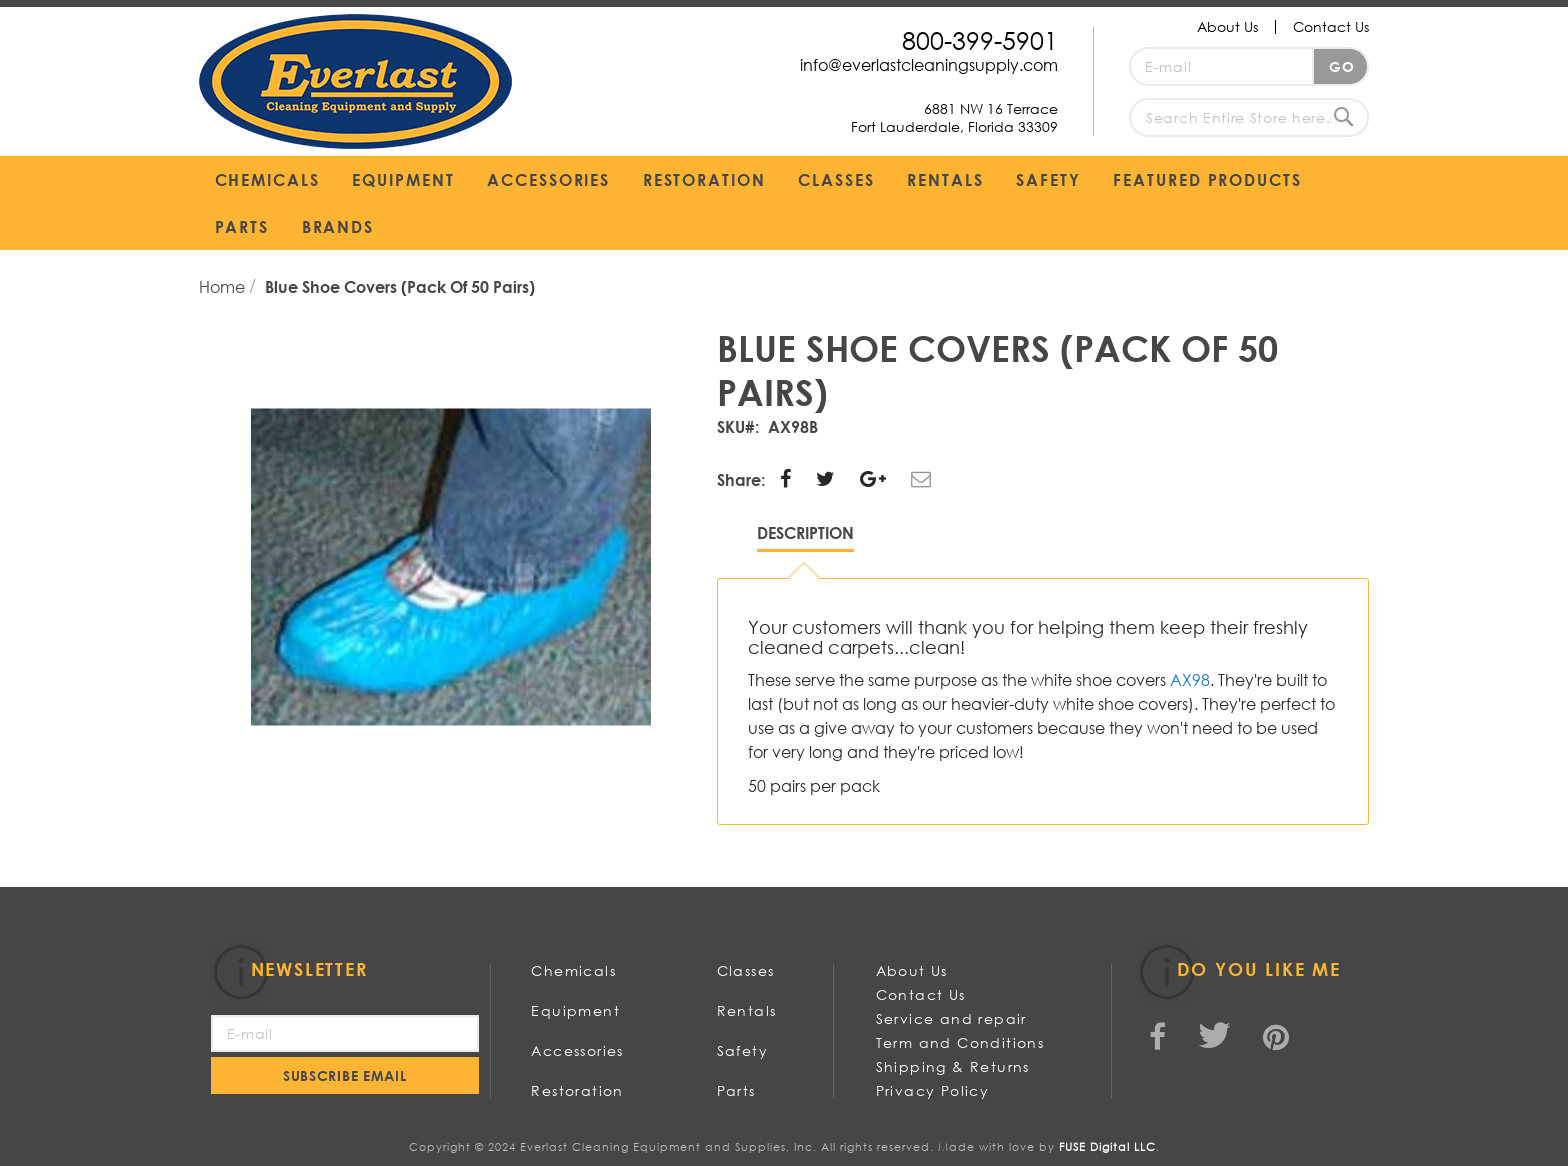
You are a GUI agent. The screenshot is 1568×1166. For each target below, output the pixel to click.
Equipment (575, 1010)
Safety (742, 1050)
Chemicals (573, 970)
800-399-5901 (980, 39)
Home (224, 286)
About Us (1227, 26)
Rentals (747, 1010)
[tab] (805, 537)
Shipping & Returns (953, 1066)
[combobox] (1249, 117)
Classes (746, 970)
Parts (736, 1090)
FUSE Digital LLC (1107, 1147)
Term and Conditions (960, 1042)
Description (805, 532)
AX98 (1190, 679)
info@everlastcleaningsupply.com (929, 64)
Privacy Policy (933, 1090)
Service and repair (951, 1018)
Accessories (577, 1050)
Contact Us (1331, 26)
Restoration (577, 1090)
